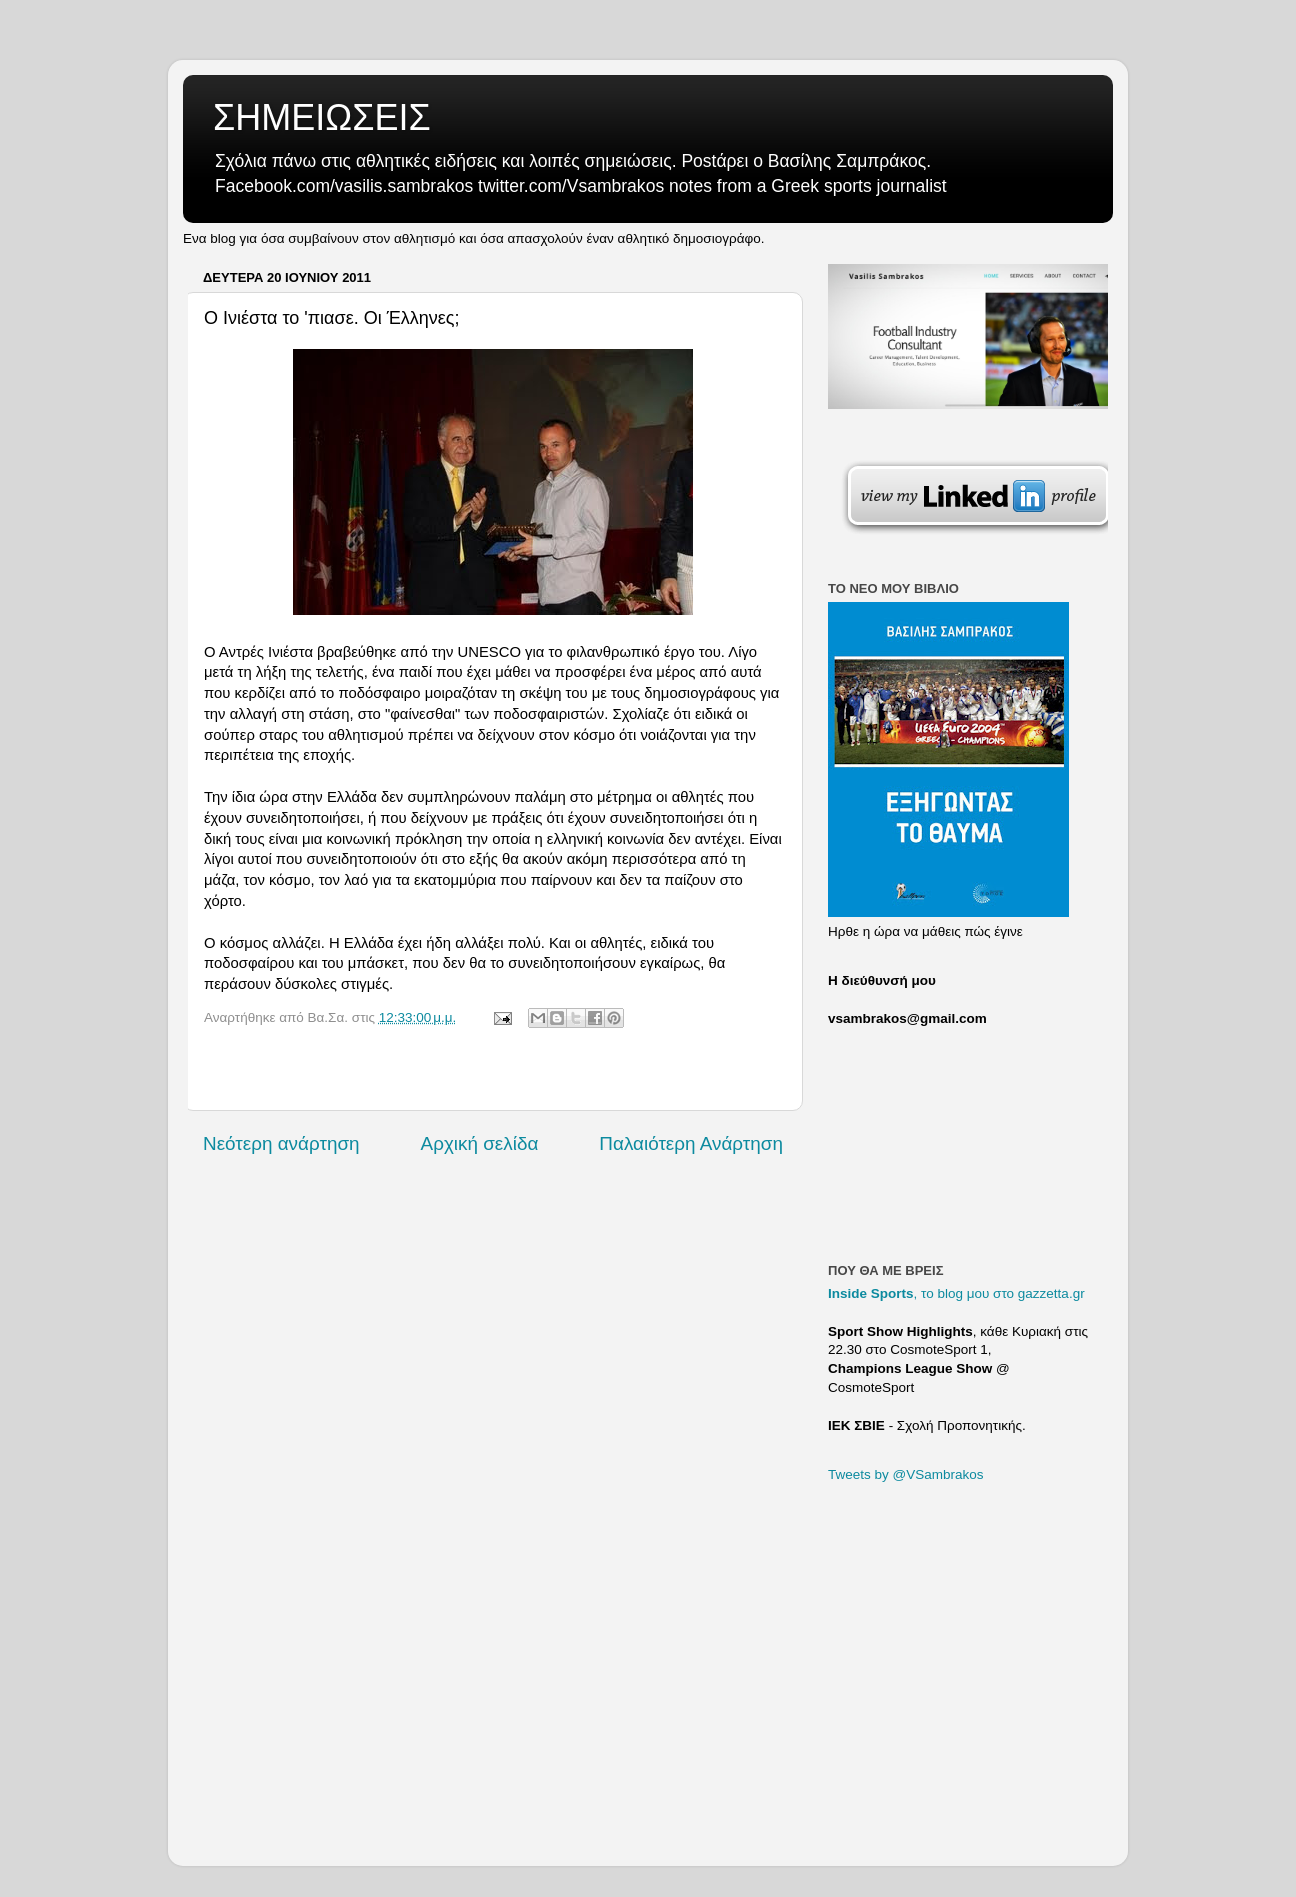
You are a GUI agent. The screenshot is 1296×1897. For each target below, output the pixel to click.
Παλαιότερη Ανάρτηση (691, 1143)
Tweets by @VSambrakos (906, 1474)
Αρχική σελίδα (480, 1143)
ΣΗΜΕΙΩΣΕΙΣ (322, 117)
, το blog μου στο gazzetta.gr (956, 1293)
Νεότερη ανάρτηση (281, 1143)
